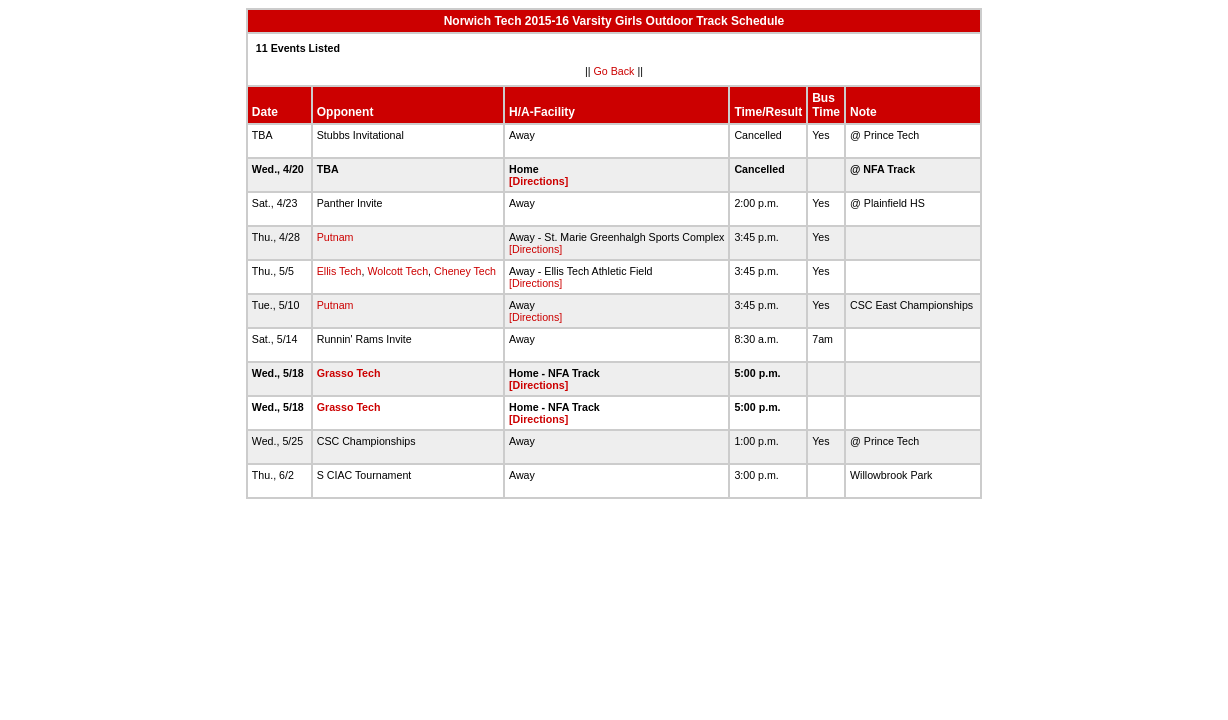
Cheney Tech (465, 271)
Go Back (614, 71)
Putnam (335, 237)
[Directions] (538, 181)
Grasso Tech (349, 373)
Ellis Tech (339, 271)
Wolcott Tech (397, 271)
